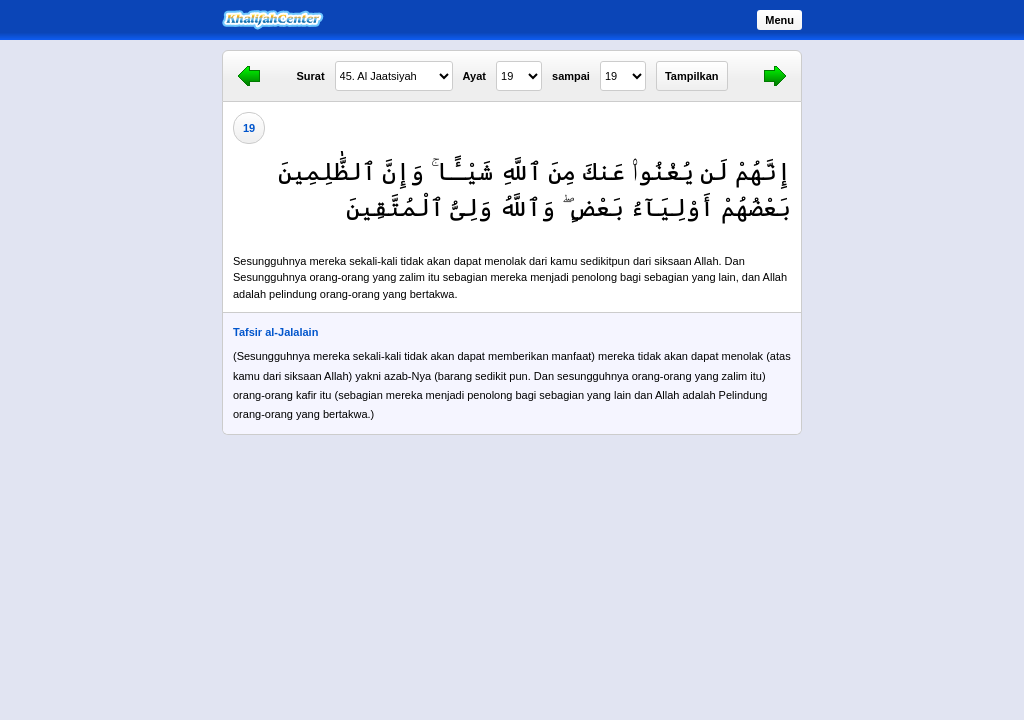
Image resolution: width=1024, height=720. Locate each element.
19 (249, 128)
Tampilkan (692, 76)
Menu (779, 20)
